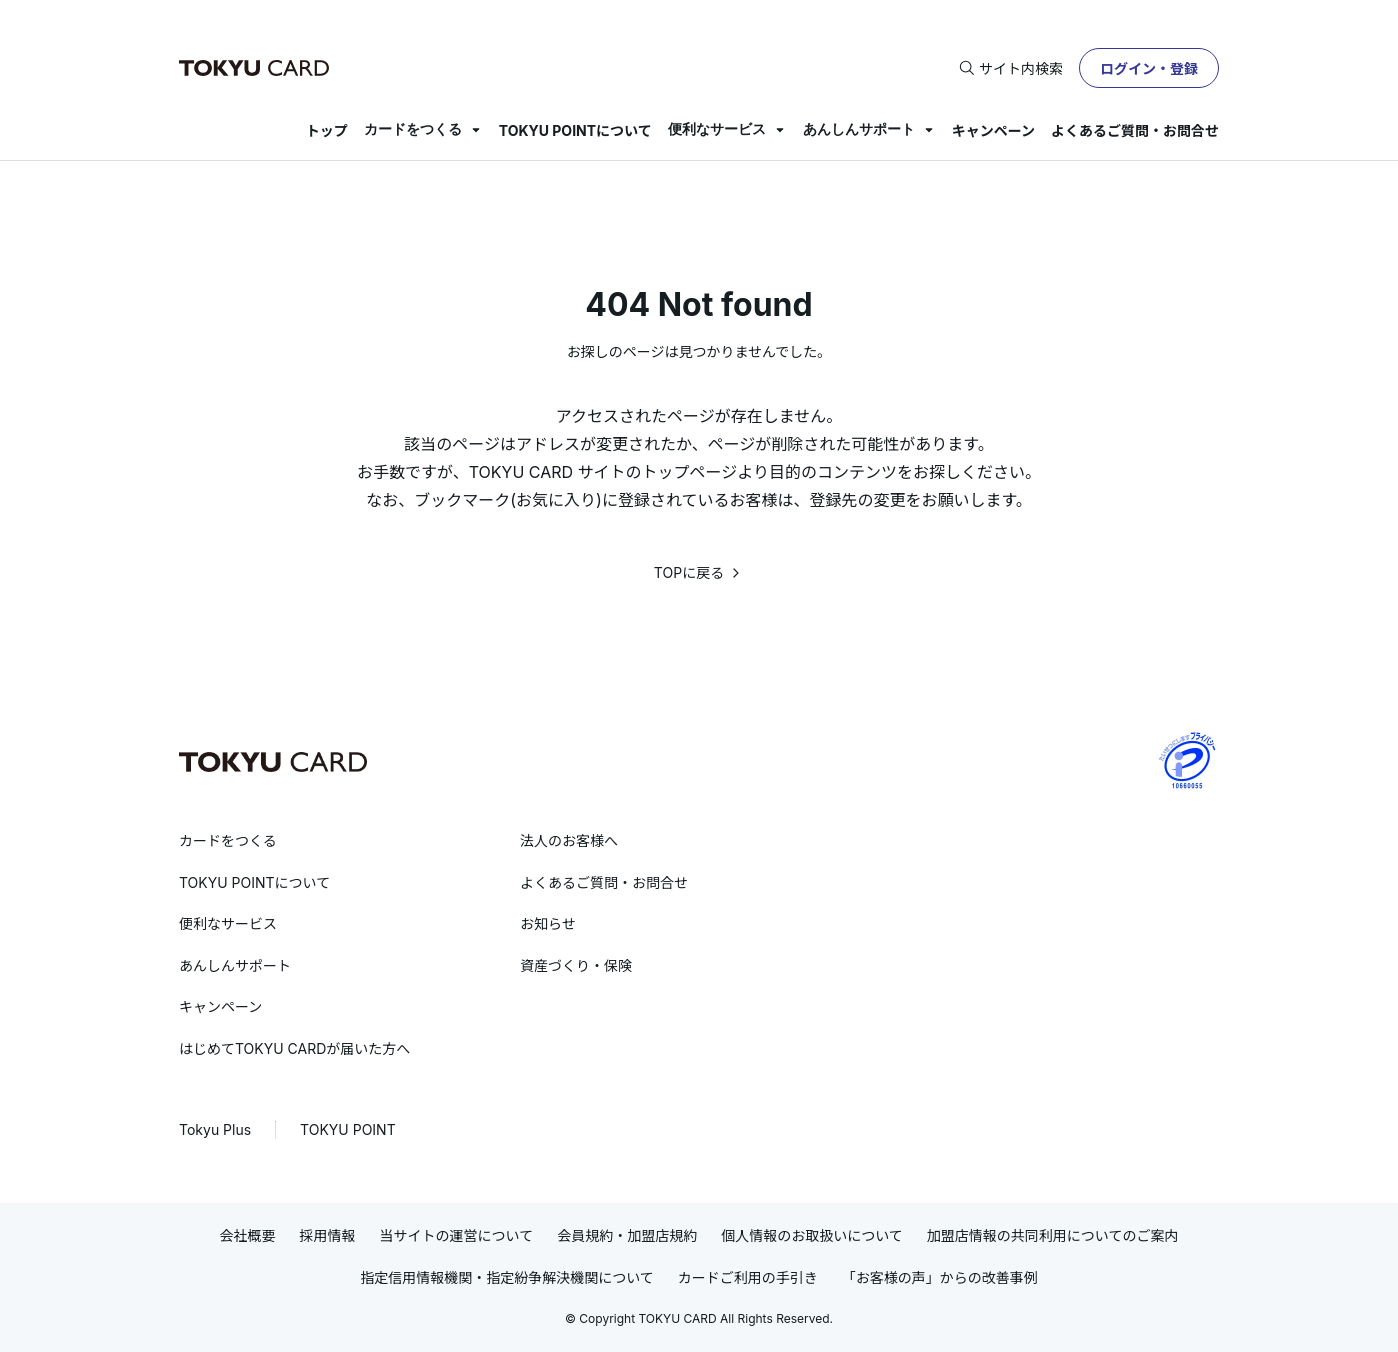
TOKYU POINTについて (575, 130)
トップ (327, 130)
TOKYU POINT (348, 1129)
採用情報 (328, 1235)
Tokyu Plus (215, 1129)
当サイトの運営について (457, 1235)
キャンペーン (993, 130)
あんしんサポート (859, 129)
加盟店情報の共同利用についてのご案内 (1053, 1235)
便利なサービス (717, 129)
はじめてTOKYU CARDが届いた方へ (294, 1048)
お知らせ (548, 923)
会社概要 (248, 1235)
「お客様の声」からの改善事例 (940, 1277)
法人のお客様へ (569, 840)
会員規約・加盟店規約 (627, 1235)
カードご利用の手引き (748, 1277)
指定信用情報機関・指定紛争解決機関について (507, 1277)
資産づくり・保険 (576, 965)
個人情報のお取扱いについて (812, 1235)
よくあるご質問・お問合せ (1135, 130)
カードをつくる (413, 129)
